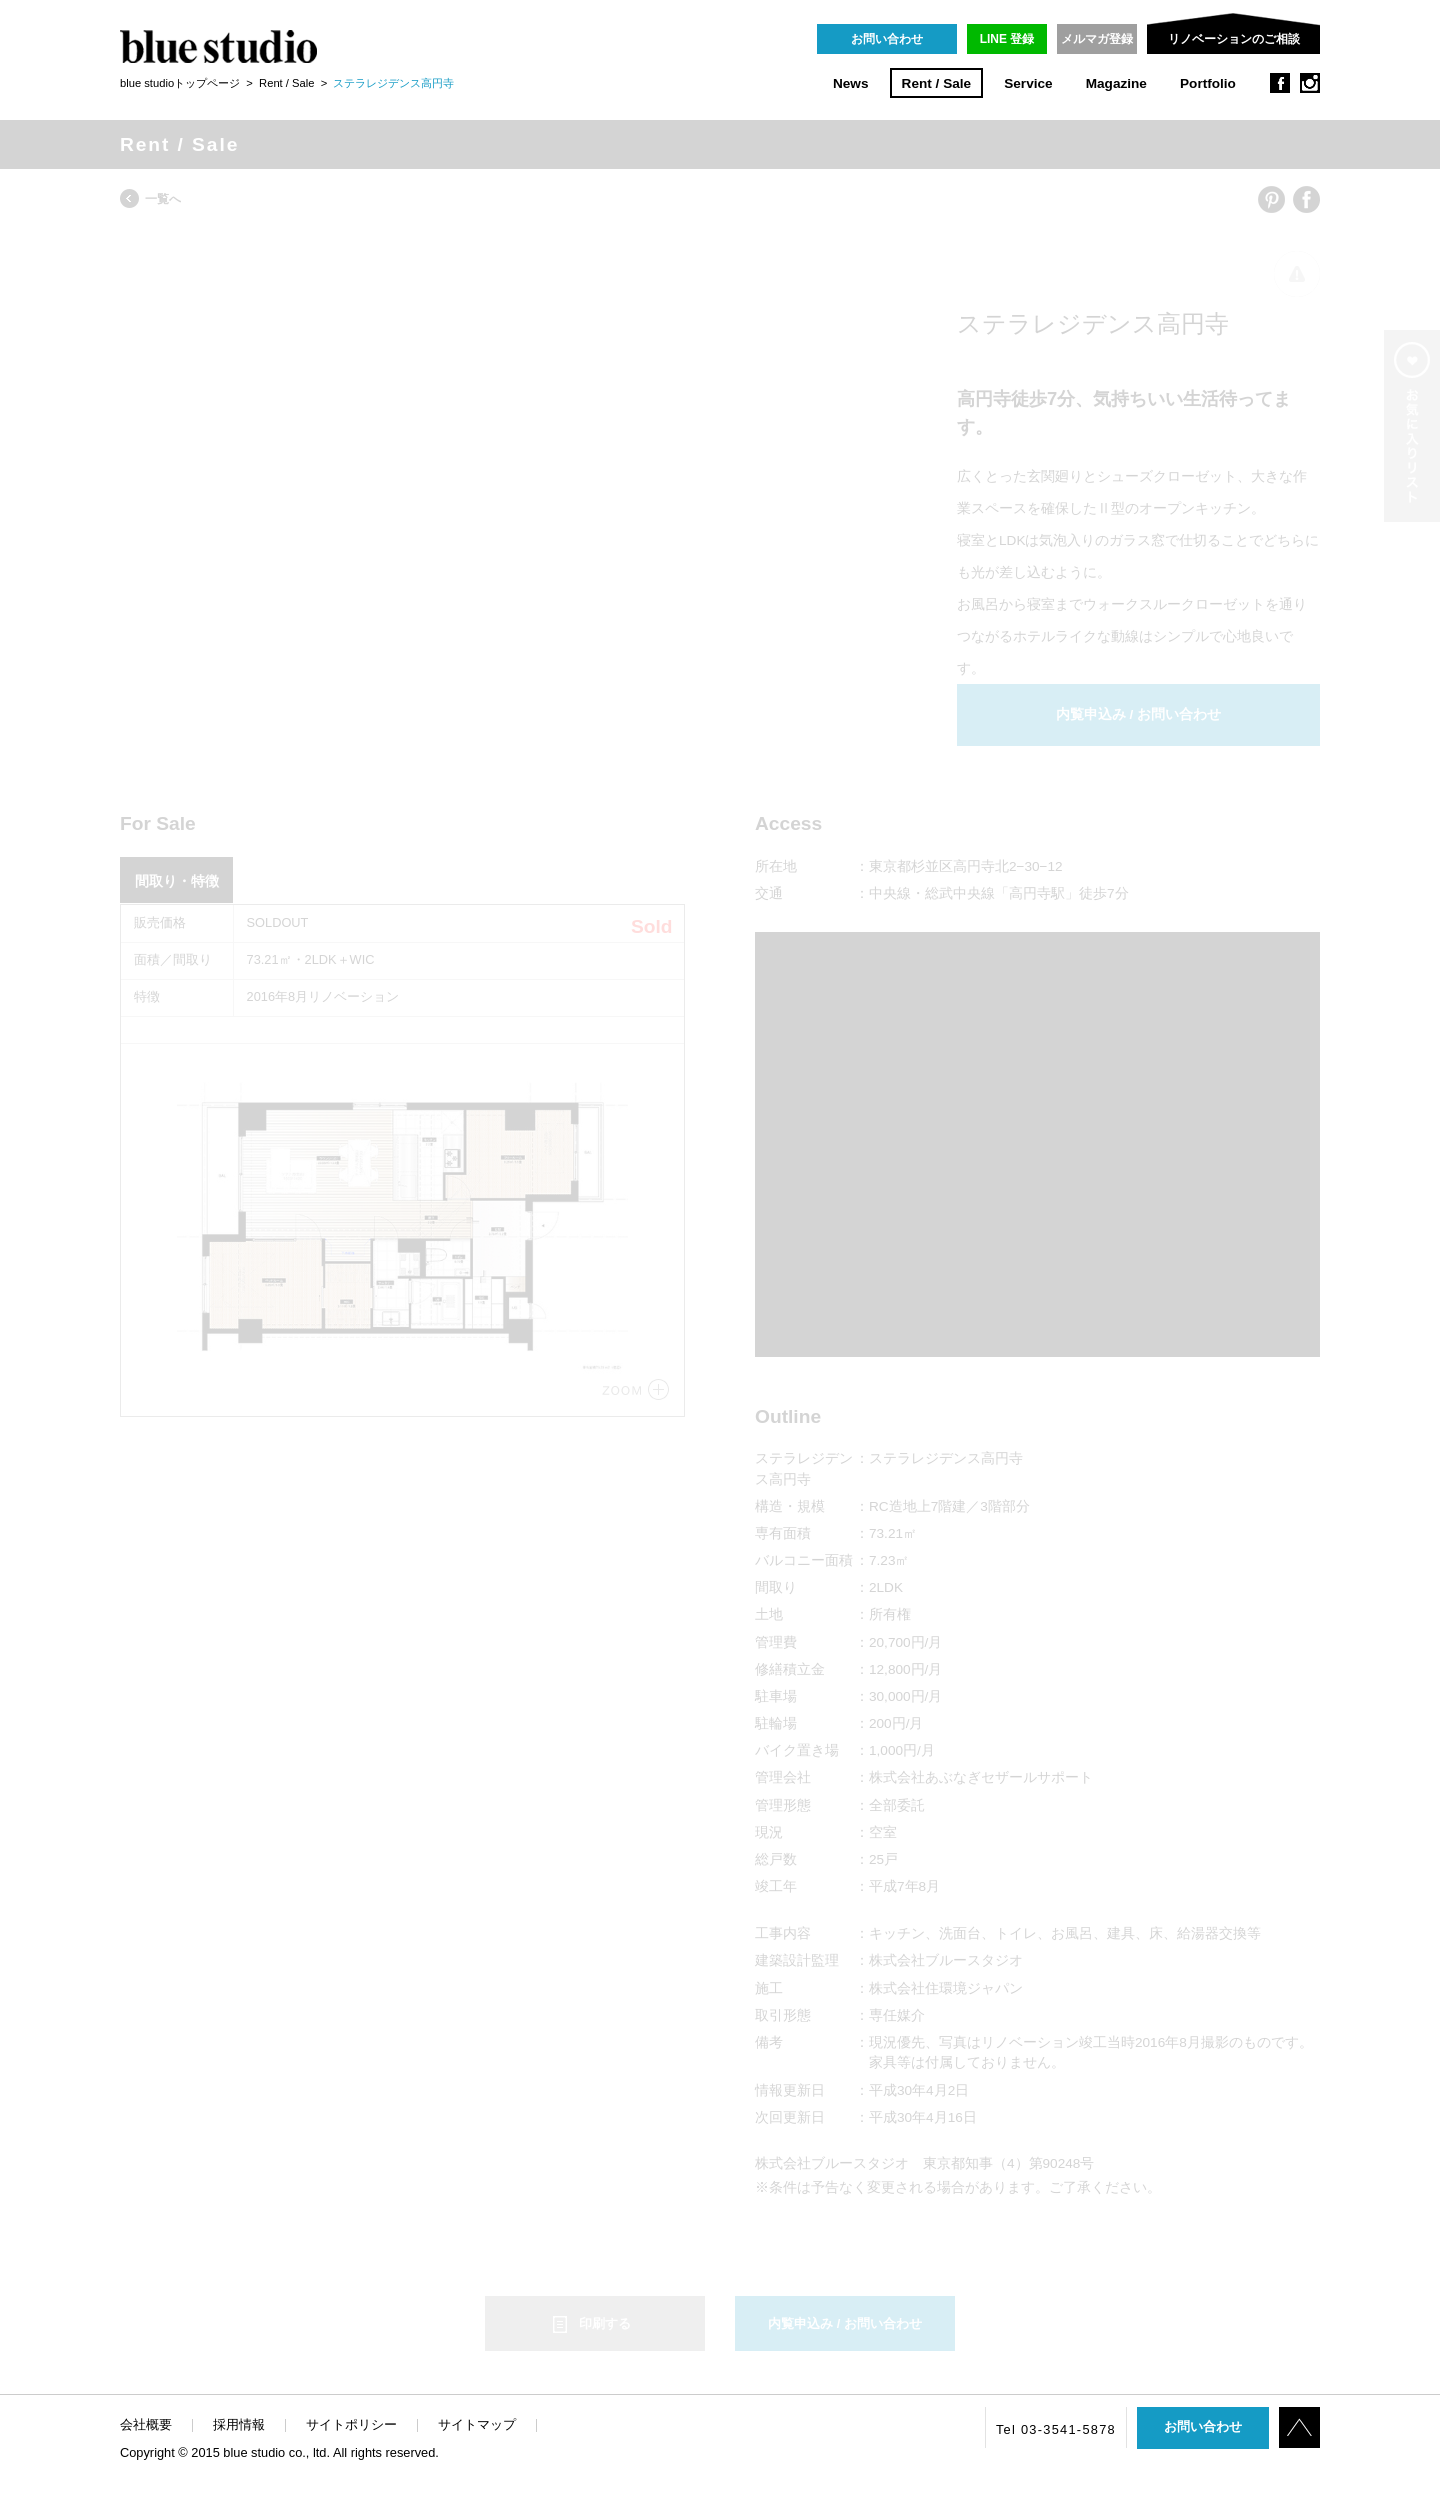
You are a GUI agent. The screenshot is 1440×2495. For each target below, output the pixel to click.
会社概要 (146, 2424)
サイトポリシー (351, 2424)
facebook (1280, 83)
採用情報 (239, 2424)
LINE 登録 (1007, 39)
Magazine (1116, 83)
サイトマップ (477, 2424)
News (851, 83)
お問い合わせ (887, 39)
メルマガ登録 (1097, 39)
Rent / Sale (937, 83)
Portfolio (1208, 83)
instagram (1310, 83)
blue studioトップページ (180, 83)
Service (1028, 83)
